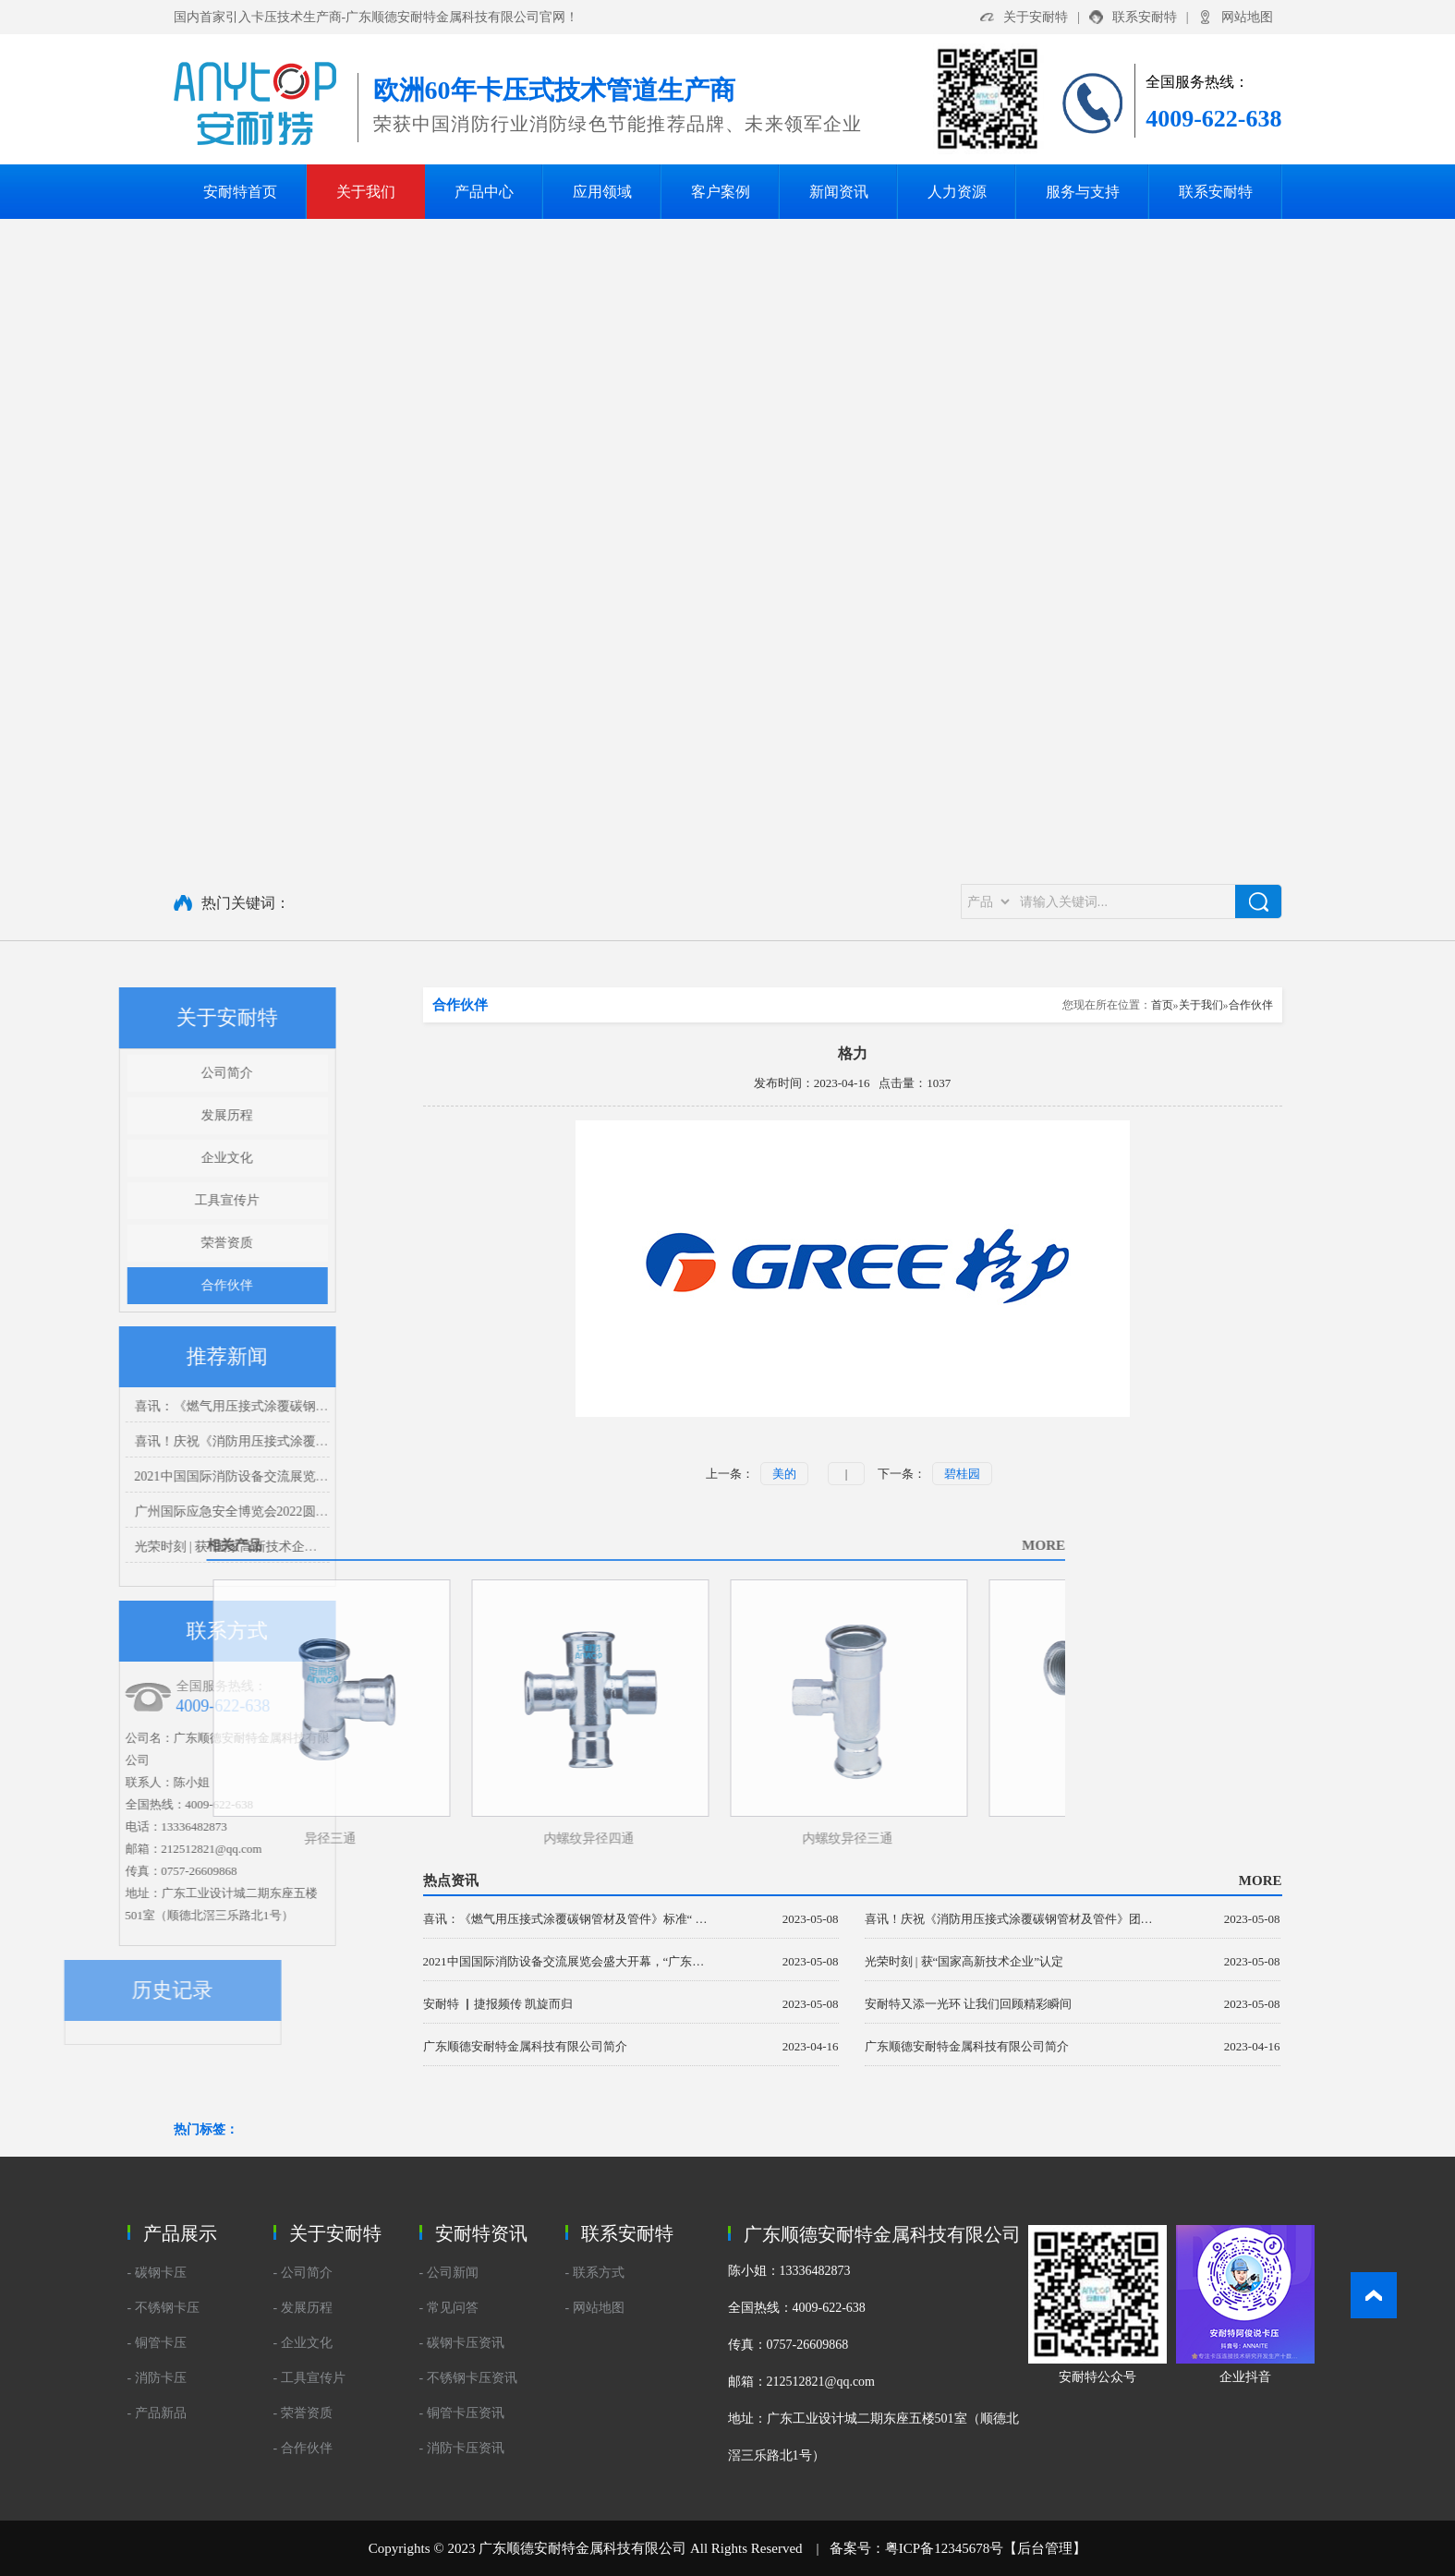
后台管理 (1045, 2548)
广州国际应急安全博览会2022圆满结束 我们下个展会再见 (231, 1511)
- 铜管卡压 (157, 2343)
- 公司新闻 (449, 2273)
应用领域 (602, 192)
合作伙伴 (162, 1285)
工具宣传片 (161, 1200)
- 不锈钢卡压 (163, 2308)
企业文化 (162, 1158)
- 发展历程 (303, 2308)
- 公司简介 (303, 2273)
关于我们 (365, 192)
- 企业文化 (303, 2343)
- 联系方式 (594, 2273)
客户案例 (720, 192)
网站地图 (1247, 17)
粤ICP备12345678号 (944, 2548)
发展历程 (162, 1115)
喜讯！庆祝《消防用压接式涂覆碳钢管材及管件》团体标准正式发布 (262, 1441)
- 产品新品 (157, 2413)
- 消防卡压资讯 (461, 2448)
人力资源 (957, 192)
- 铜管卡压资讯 (461, 2413)
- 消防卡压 (157, 2378)
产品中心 (484, 192)
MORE (783, 1545)
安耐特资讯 (481, 2233)
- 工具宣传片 (309, 2378)
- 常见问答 (449, 2308)
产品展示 (180, 2233)
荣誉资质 (162, 1243)
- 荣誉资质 (303, 2413)
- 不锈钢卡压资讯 (468, 2378)
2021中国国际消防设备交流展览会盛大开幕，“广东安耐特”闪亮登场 (261, 1476)
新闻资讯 (838, 192)
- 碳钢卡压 (157, 2273)
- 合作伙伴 (303, 2448)
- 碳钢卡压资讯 (461, 2343)
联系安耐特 (1144, 17)
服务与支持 (1083, 192)
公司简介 (162, 1073)
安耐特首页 (240, 192)
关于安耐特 (1035, 17)
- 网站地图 (594, 2308)
